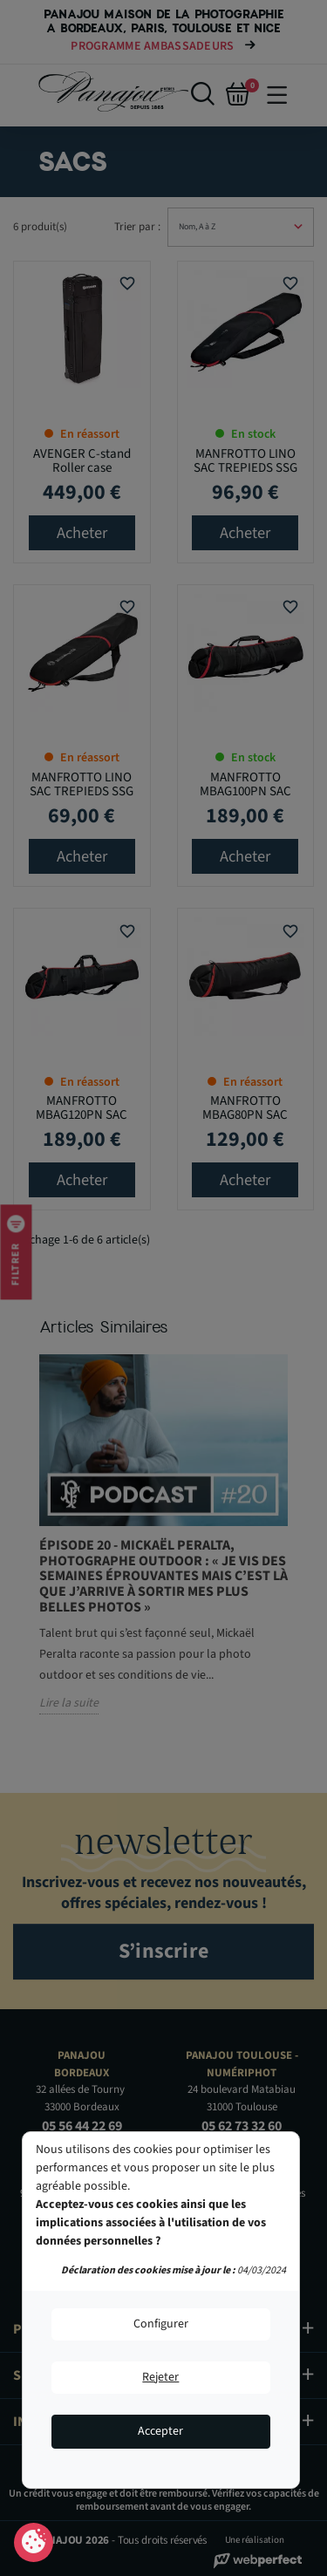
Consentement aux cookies (33, 2542)
